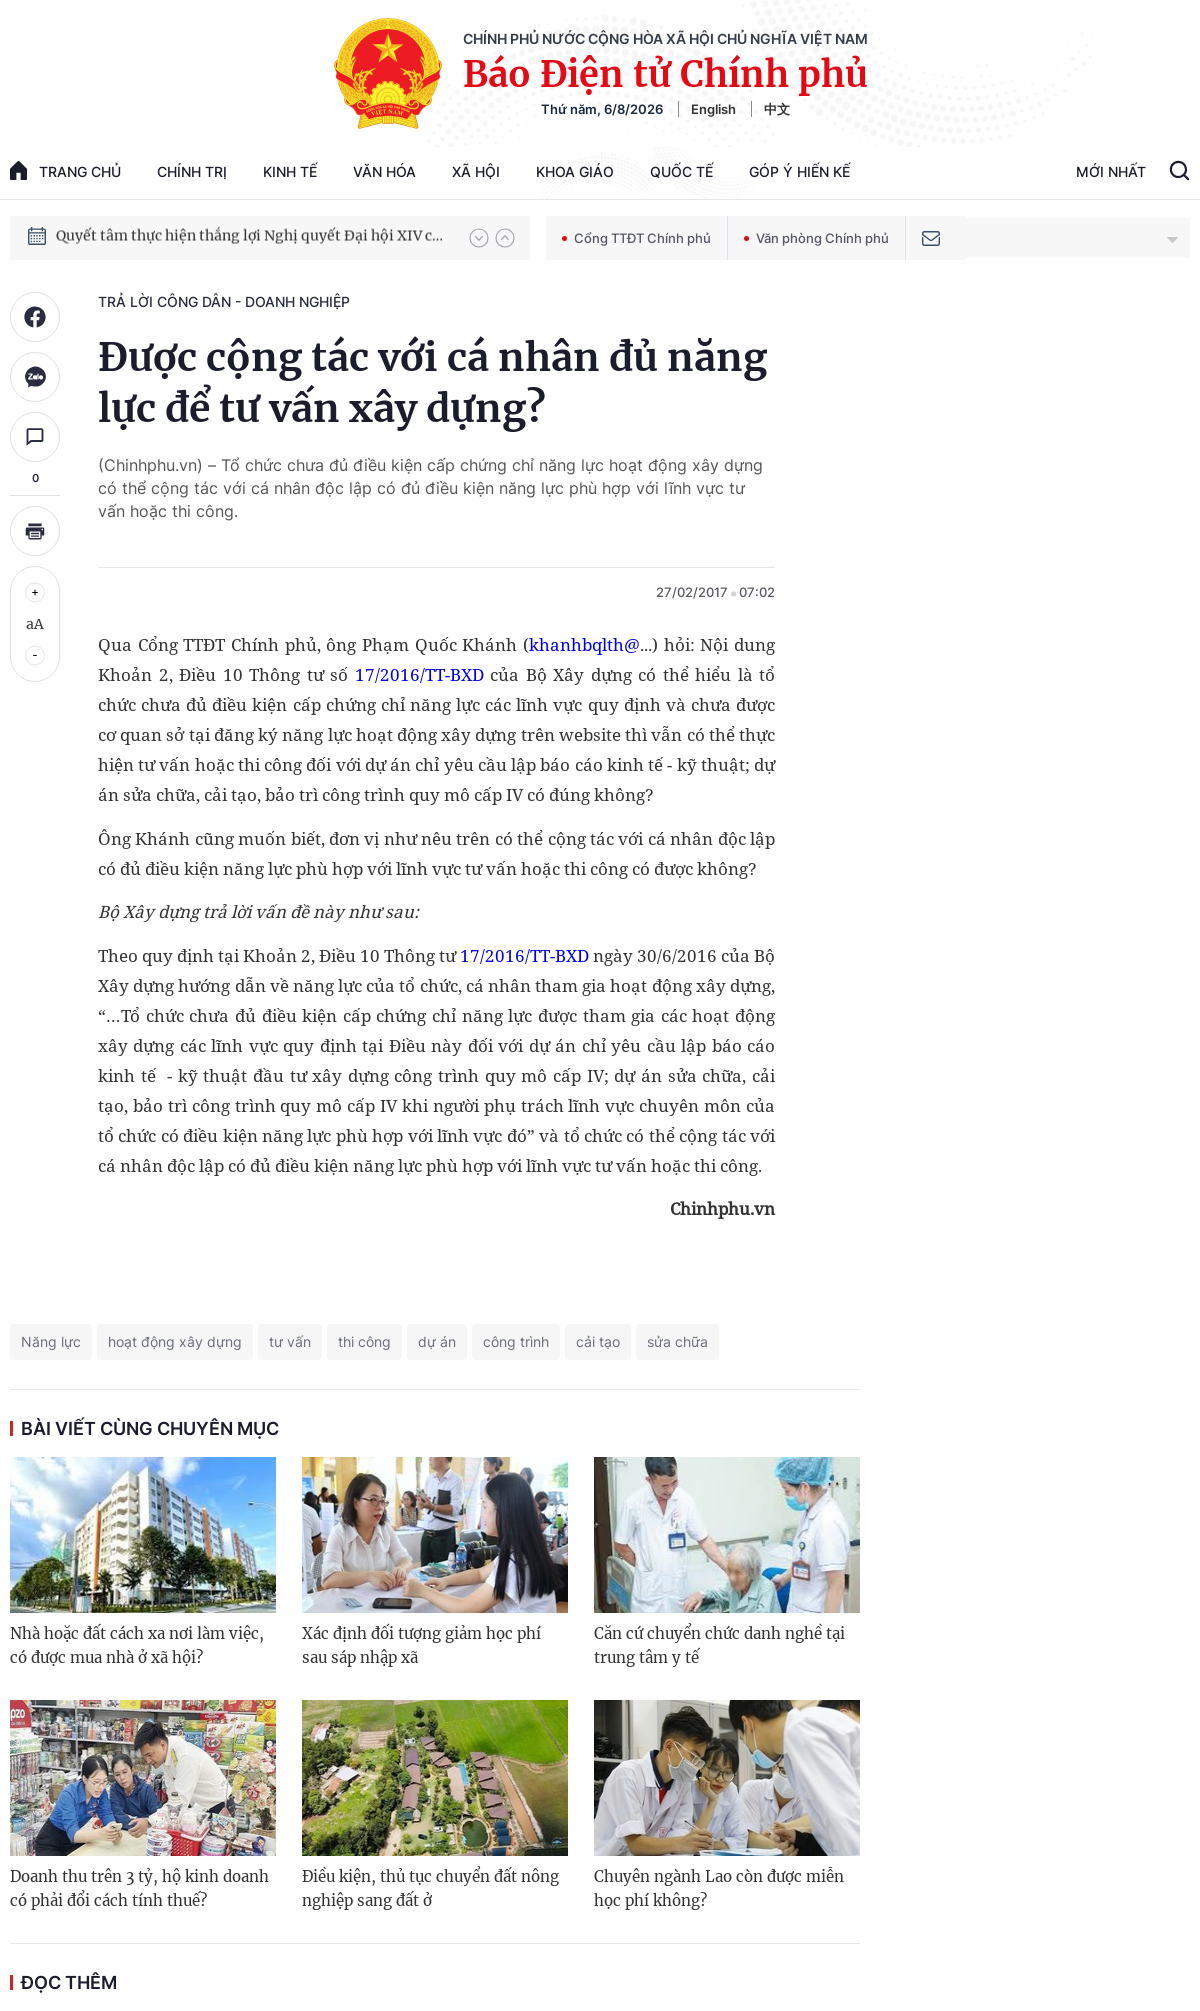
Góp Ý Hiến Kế (799, 171)
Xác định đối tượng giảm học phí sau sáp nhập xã (421, 1645)
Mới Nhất (1111, 171)
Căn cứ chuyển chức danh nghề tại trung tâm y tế (719, 1645)
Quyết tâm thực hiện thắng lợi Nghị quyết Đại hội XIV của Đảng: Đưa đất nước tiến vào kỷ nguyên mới (253, 237)
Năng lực (51, 1341)
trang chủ (65, 170)
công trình (516, 1341)
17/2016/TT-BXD (419, 674)
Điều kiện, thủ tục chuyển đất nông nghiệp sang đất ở (430, 1888)
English (713, 109)
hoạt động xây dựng (175, 1341)
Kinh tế (290, 171)
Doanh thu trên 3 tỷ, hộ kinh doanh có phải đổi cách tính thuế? (139, 1888)
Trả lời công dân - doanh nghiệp (224, 301)
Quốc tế (681, 171)
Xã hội (476, 171)
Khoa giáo (575, 171)
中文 (777, 109)
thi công (364, 1341)
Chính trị (192, 171)
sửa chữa (677, 1341)
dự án (437, 1341)
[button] (479, 238)
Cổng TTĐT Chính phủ (636, 238)
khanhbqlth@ (584, 644)
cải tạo (598, 1341)
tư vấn (290, 1341)
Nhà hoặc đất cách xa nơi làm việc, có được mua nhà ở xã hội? (137, 1645)
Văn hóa (384, 171)
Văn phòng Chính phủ (816, 238)
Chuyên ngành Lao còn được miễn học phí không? (719, 1888)
